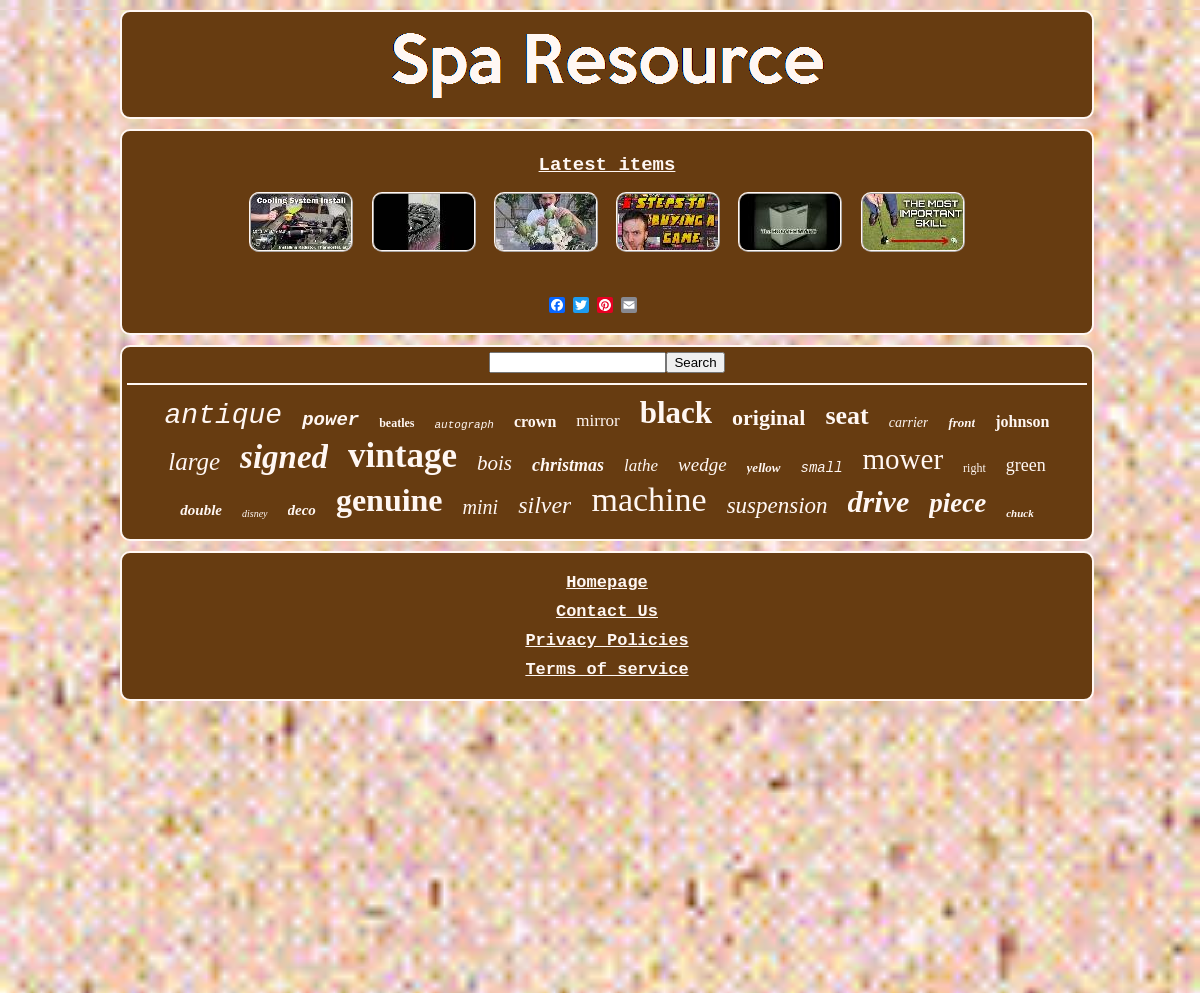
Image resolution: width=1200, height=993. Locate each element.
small (822, 468)
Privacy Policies (606, 640)
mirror (597, 420)
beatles (396, 423)
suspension (777, 505)
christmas (568, 465)
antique (224, 415)
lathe (641, 465)
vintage (402, 455)
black (676, 412)
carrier (909, 422)
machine (648, 499)
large (194, 461)
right (974, 468)
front (961, 422)
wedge (702, 464)
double (201, 510)
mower (903, 459)
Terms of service (606, 669)
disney (255, 513)
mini (481, 507)
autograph (464, 425)
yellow (764, 467)
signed (284, 457)
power (330, 420)
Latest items (607, 165)
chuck (1020, 513)
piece (957, 503)
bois (494, 463)
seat (846, 415)
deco (302, 510)
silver (544, 505)
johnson (1022, 421)
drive (879, 501)
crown (535, 421)
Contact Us (607, 611)
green (1026, 465)
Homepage (607, 582)
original (768, 417)
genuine (389, 500)
